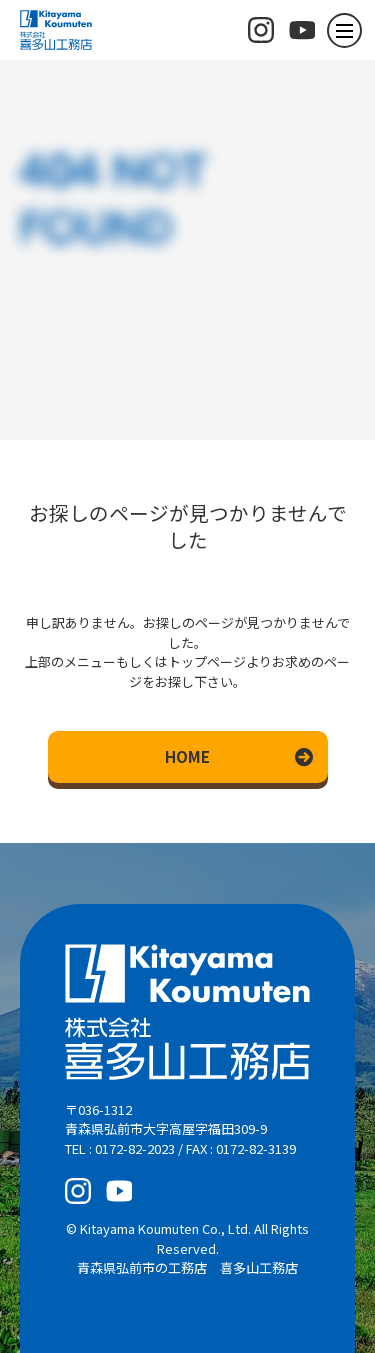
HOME (187, 756)
